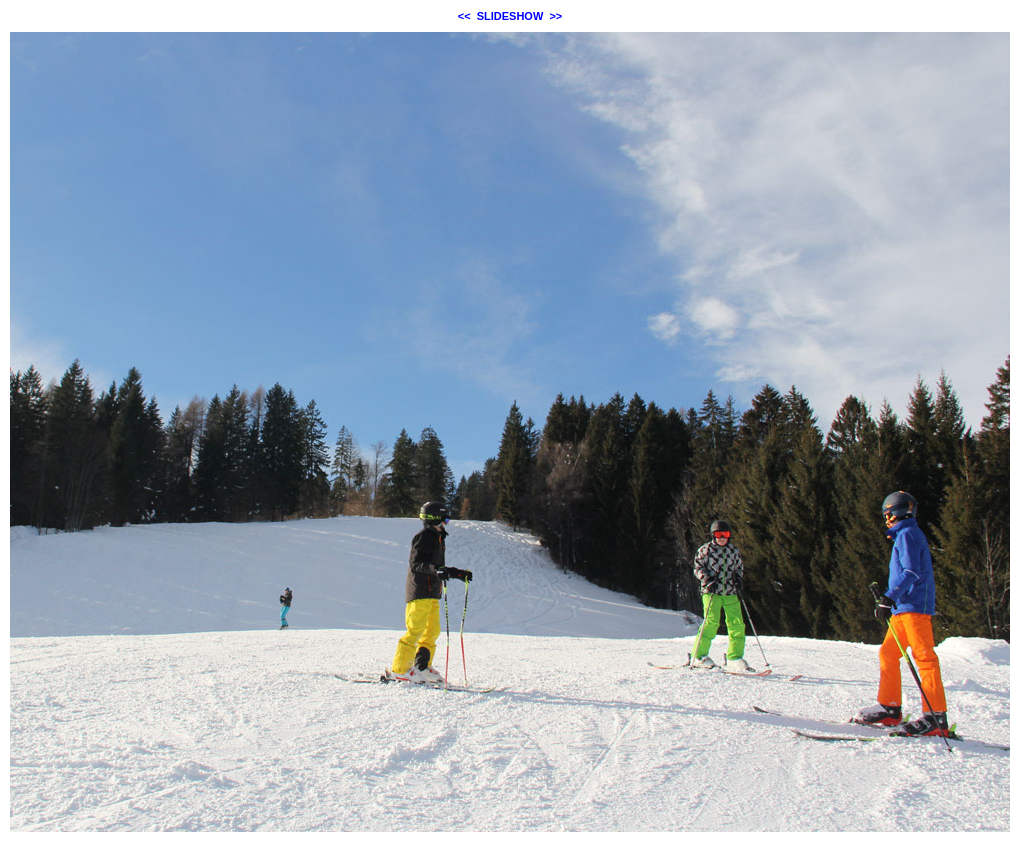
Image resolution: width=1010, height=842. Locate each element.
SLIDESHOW (510, 16)
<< (464, 16)
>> (555, 16)
